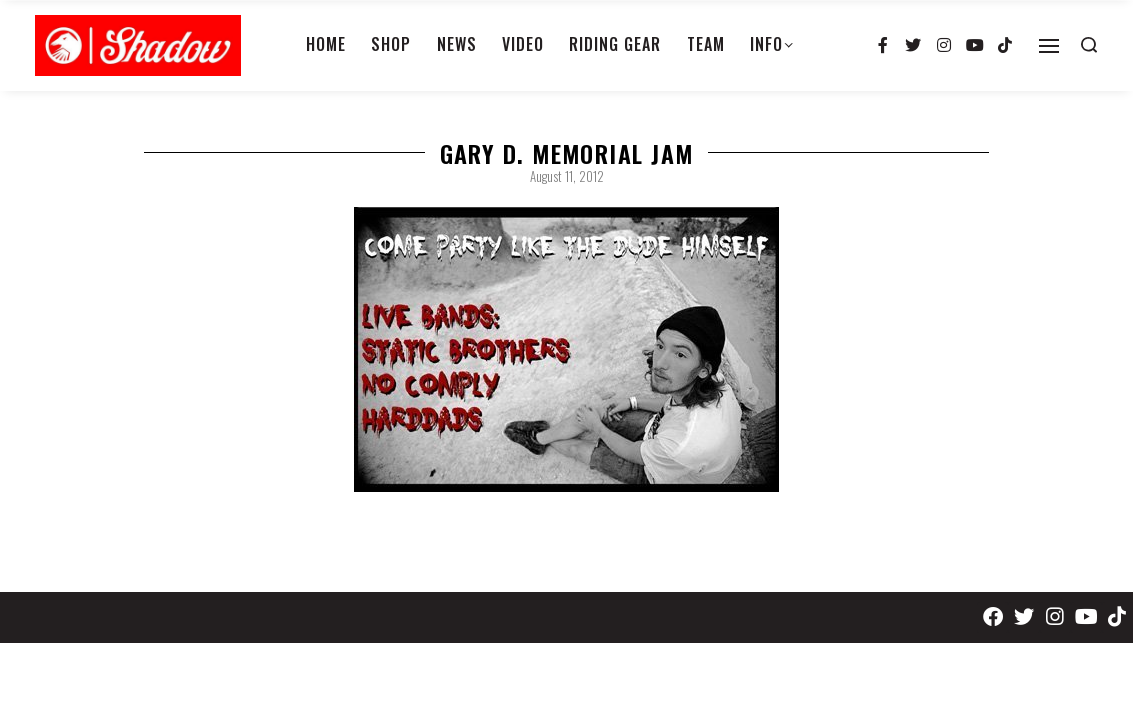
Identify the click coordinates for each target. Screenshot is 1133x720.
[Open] (1049, 46)
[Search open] (1089, 45)
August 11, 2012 (567, 176)
